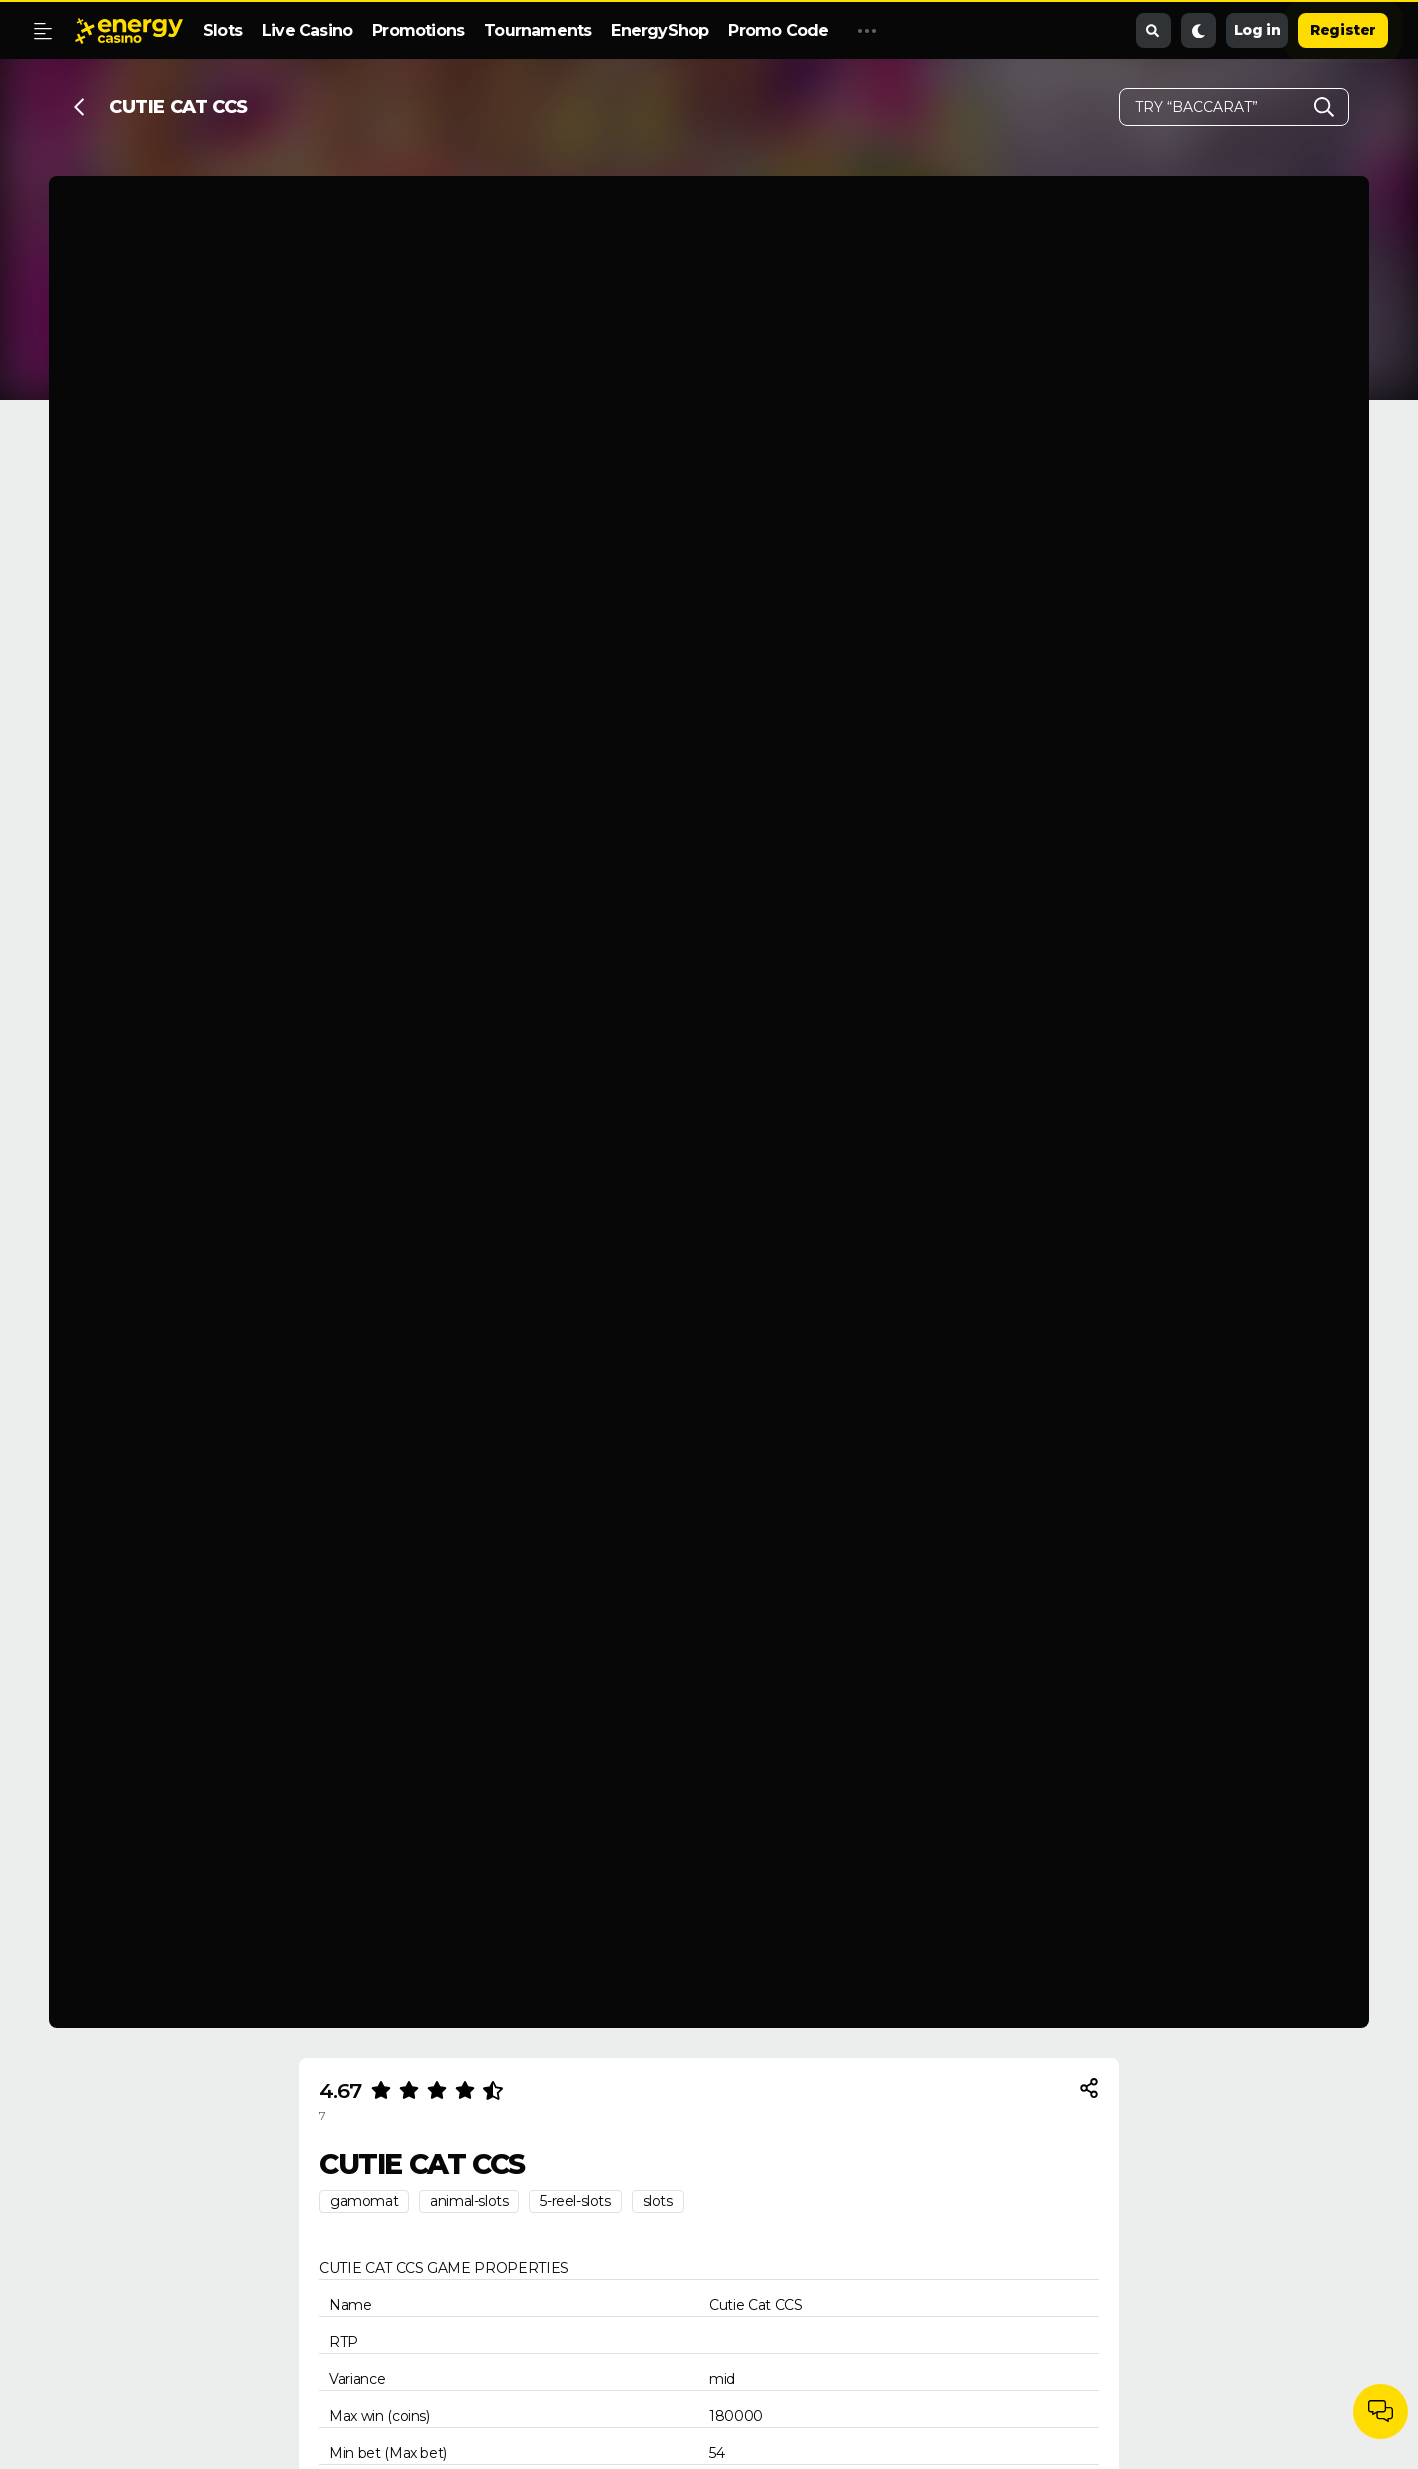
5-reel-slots (575, 2201)
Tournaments (537, 30)
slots (658, 2201)
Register (1343, 30)
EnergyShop (659, 30)
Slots (222, 30)
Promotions (418, 30)
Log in (1257, 30)
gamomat (364, 2201)
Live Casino (307, 30)
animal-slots (469, 2201)
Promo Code (778, 30)
